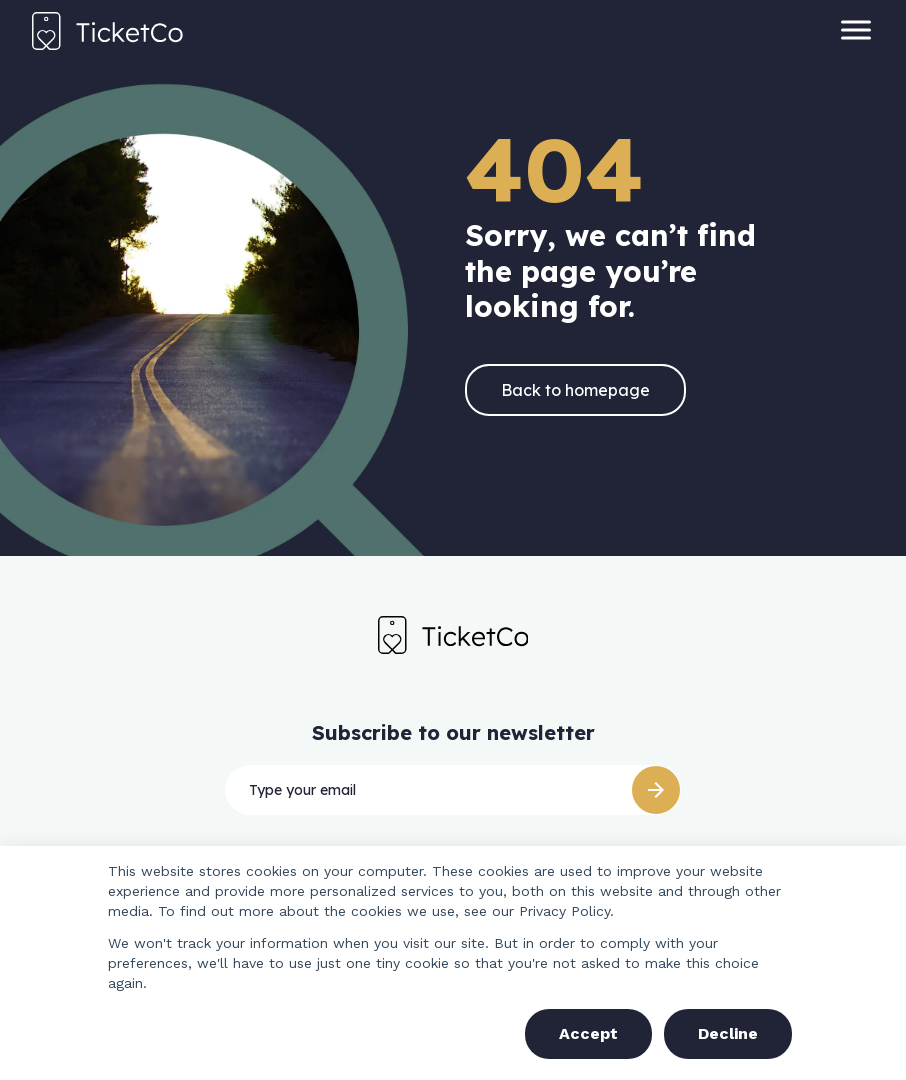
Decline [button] (728, 1033)
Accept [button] (588, 1033)
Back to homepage (575, 390)
